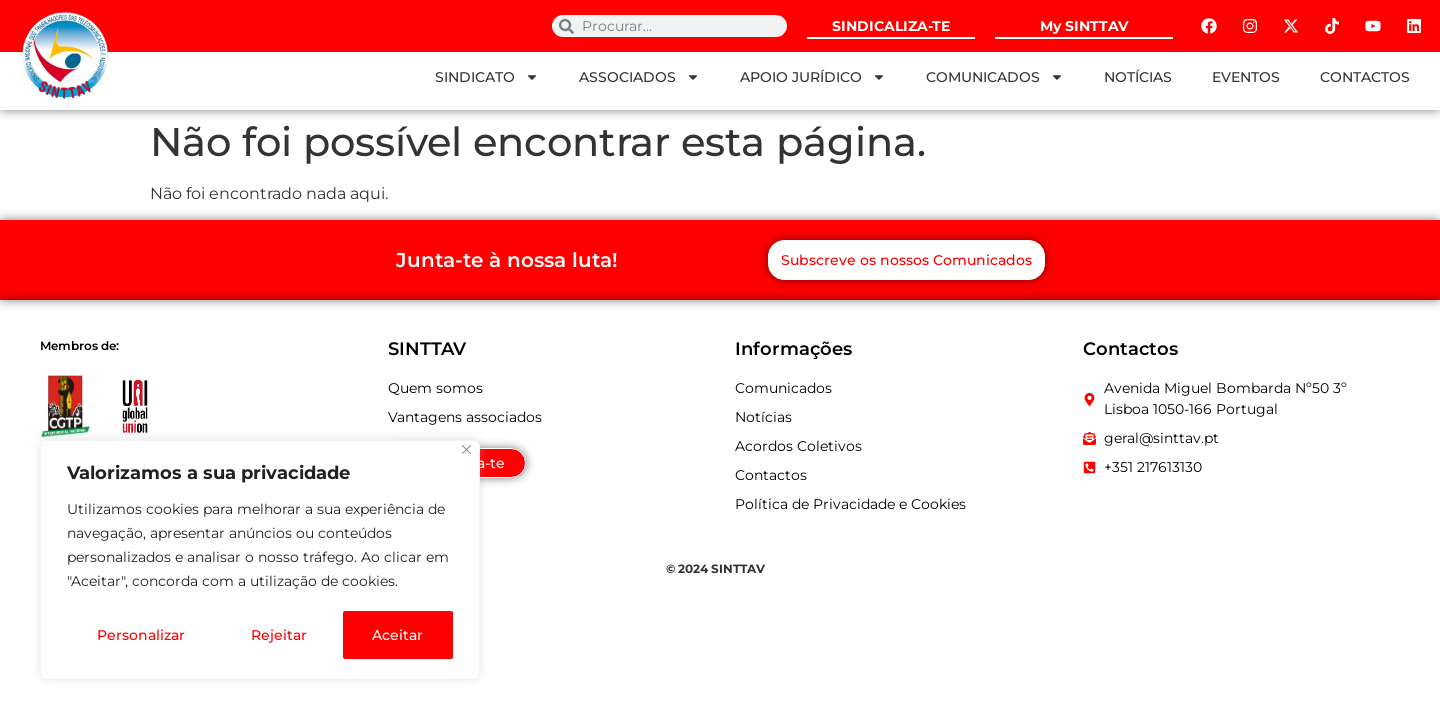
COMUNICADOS (995, 77)
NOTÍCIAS (1138, 77)
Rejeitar (278, 635)
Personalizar (140, 635)
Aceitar (398, 635)
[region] (260, 561)
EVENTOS (1246, 77)
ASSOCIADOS (639, 77)
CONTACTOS (1365, 77)
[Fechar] (466, 451)
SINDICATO (487, 77)
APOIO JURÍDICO (813, 77)
